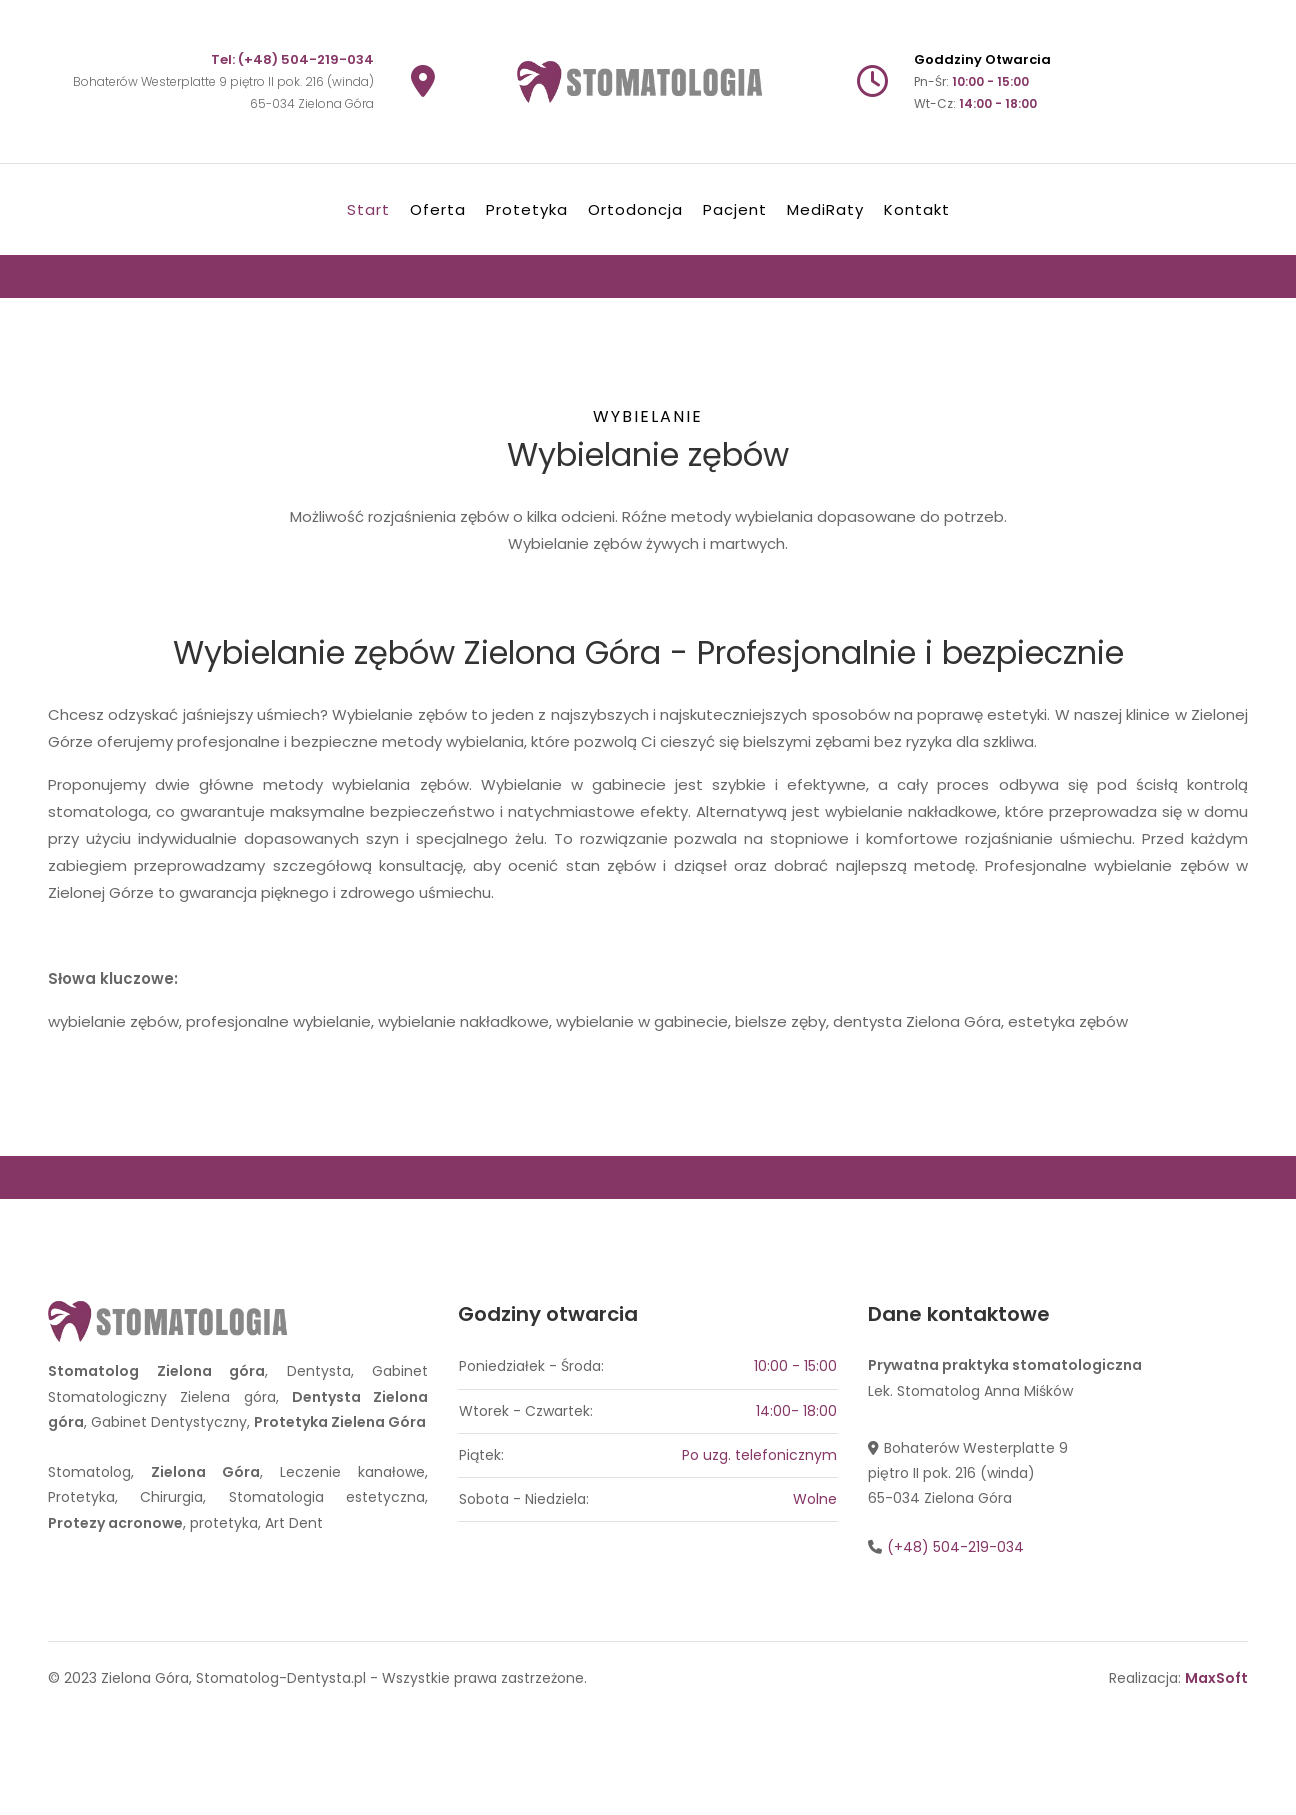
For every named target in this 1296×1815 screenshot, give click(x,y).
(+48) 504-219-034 (306, 59)
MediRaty (825, 209)
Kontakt (917, 209)
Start (368, 209)
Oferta (438, 209)
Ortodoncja (635, 209)
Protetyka (527, 209)
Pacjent (735, 209)
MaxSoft (1216, 1678)
